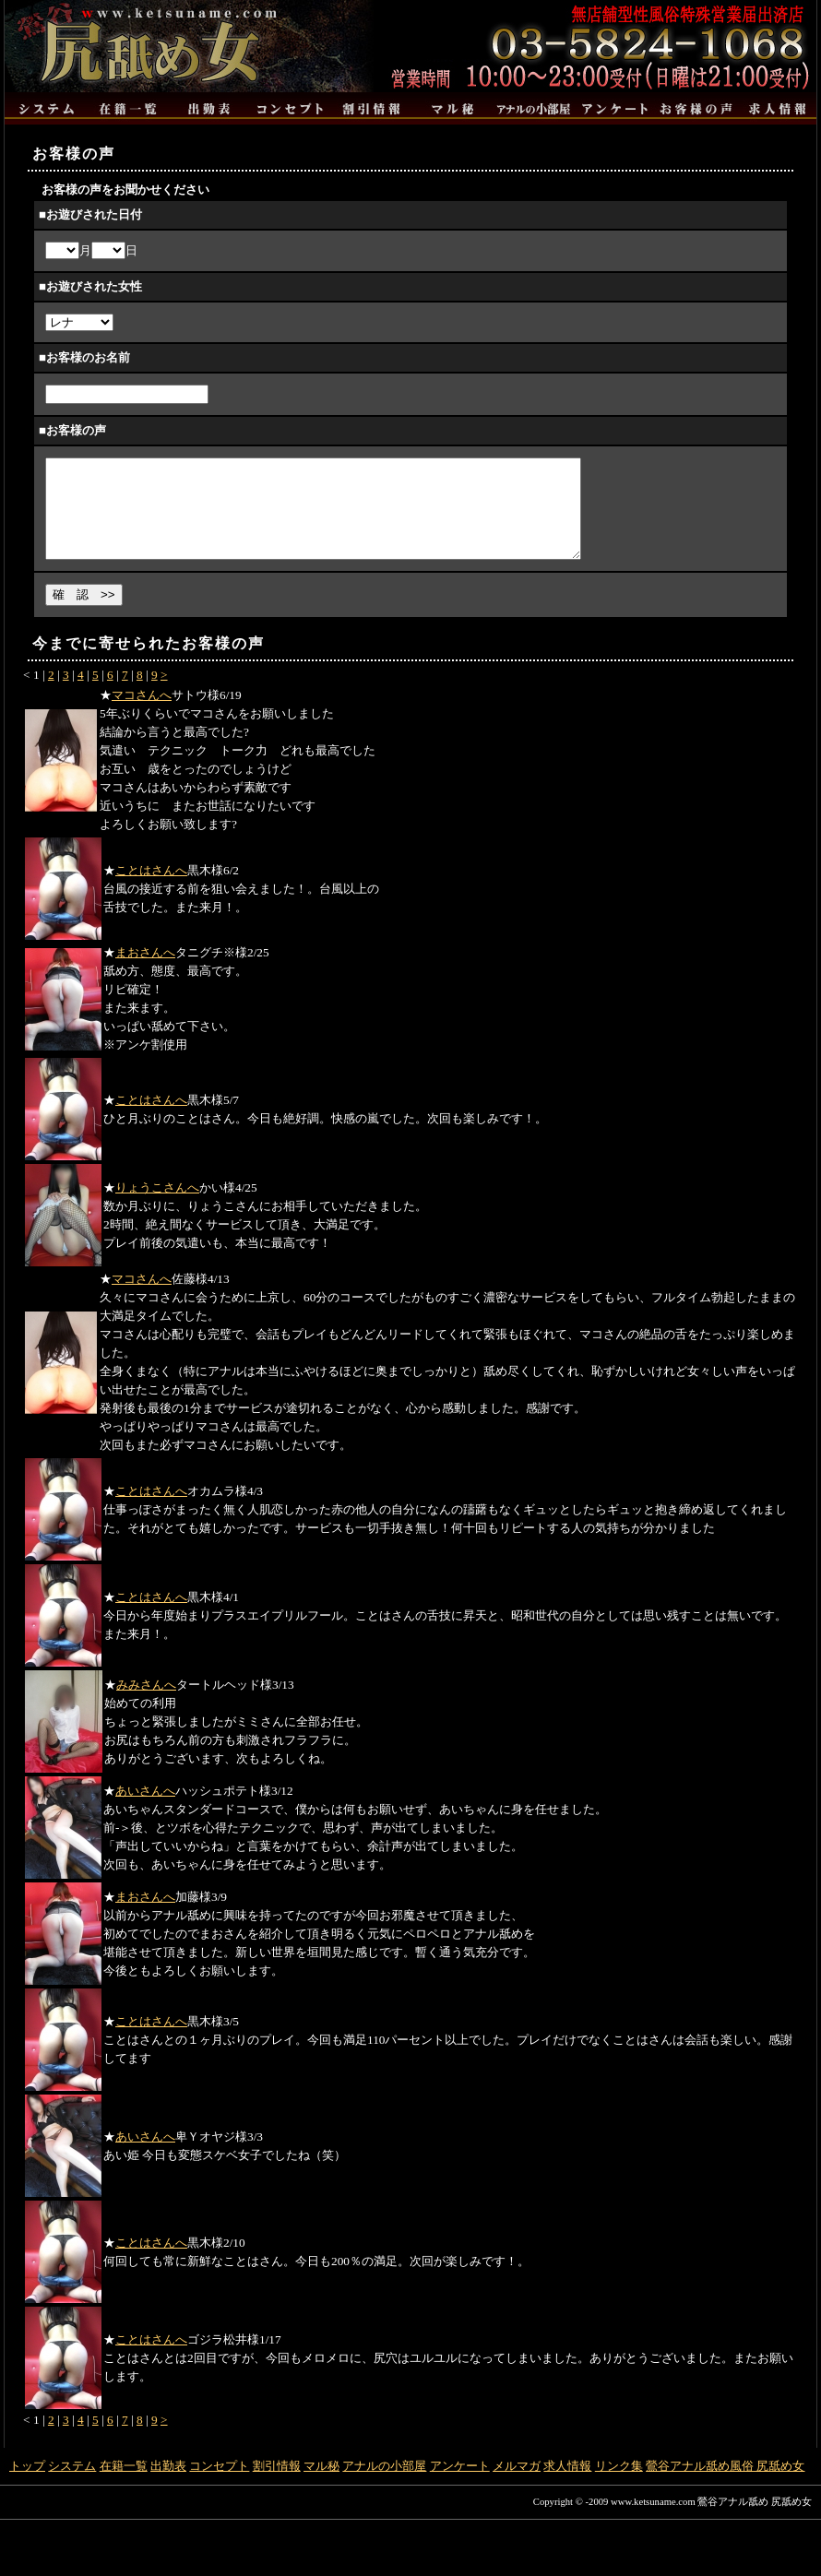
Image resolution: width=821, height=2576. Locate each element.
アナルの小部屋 (384, 2485)
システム (72, 2485)
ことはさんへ (151, 889)
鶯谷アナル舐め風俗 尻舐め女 (725, 2485)
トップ (27, 2485)
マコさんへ (142, 714)
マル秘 (321, 2485)
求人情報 (567, 2485)
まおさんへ (145, 972)
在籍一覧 (124, 2485)
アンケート (460, 2485)
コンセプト (219, 2485)
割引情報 (277, 2485)
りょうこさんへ (157, 1207)
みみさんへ (146, 1704)
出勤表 (168, 2485)
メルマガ (517, 2485)
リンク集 (619, 2485)
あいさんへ (145, 1810)
